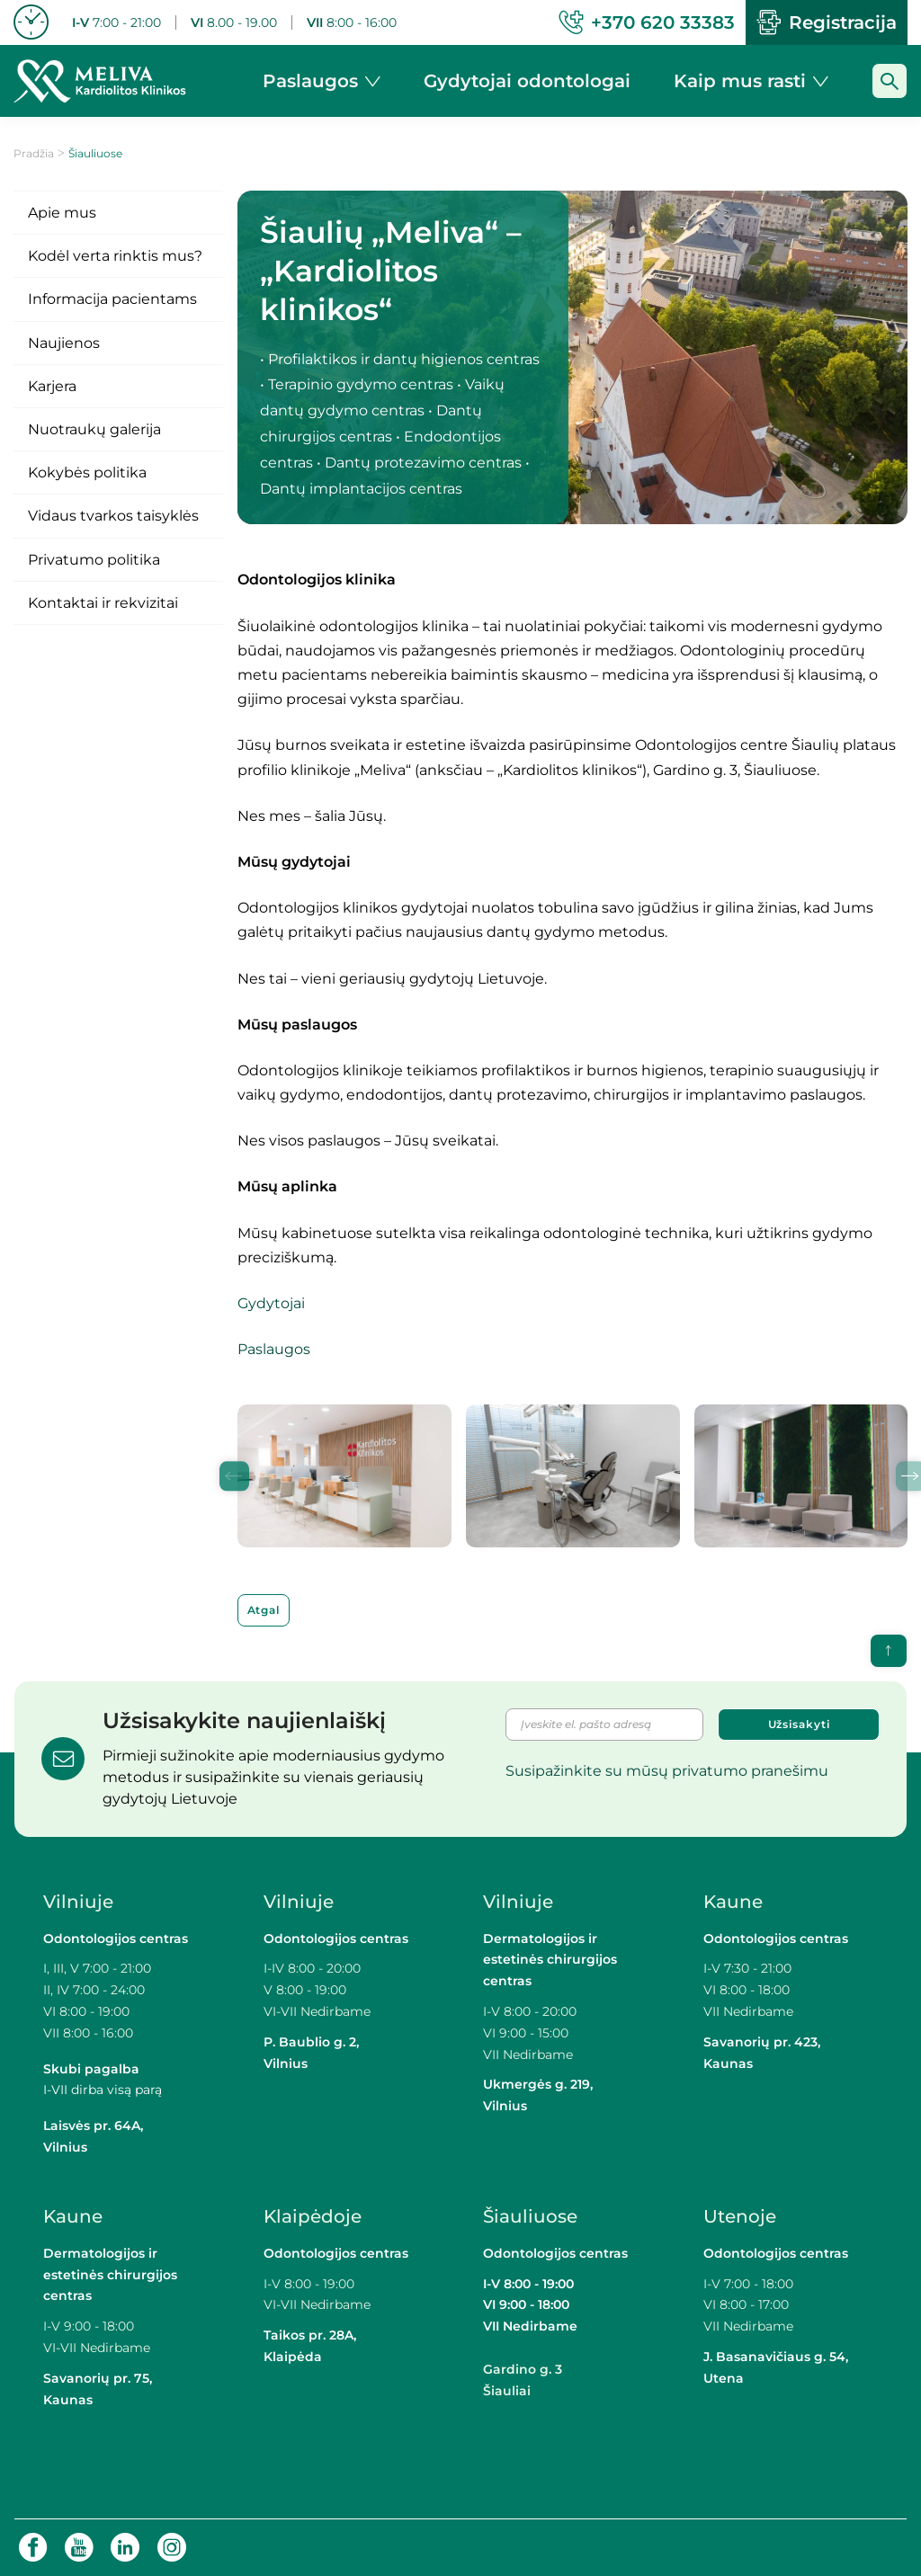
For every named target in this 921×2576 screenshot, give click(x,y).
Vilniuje (78, 1901)
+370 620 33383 (647, 22)
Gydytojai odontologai (527, 81)
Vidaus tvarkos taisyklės (113, 515)
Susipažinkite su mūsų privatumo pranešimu (666, 1770)
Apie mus (62, 212)
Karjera (52, 386)
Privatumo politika (94, 559)
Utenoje (739, 2216)
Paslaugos (273, 1349)
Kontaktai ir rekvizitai (103, 602)
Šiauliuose (530, 2216)
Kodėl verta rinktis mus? (115, 255)
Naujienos (64, 343)
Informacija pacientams (112, 299)
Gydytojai (271, 1303)
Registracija (826, 22)
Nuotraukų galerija (94, 429)
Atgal (264, 1610)
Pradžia (33, 153)
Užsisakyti (799, 1724)
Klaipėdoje (315, 2216)
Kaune (733, 1901)
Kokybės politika (87, 472)
